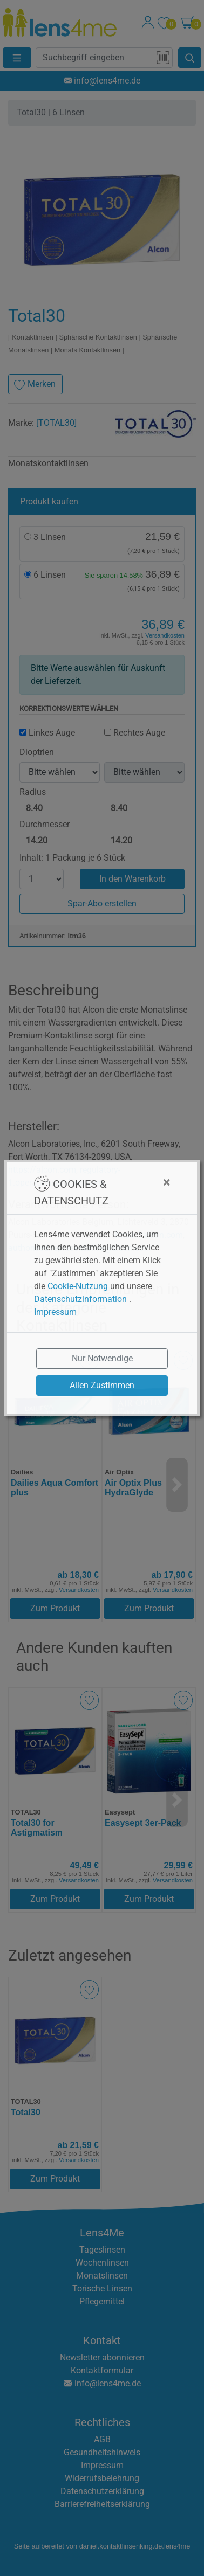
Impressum (55, 1312)
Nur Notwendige (102, 1358)
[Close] (143, 1182)
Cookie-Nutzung (77, 1286)
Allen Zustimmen (102, 1385)
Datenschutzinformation (80, 1299)
